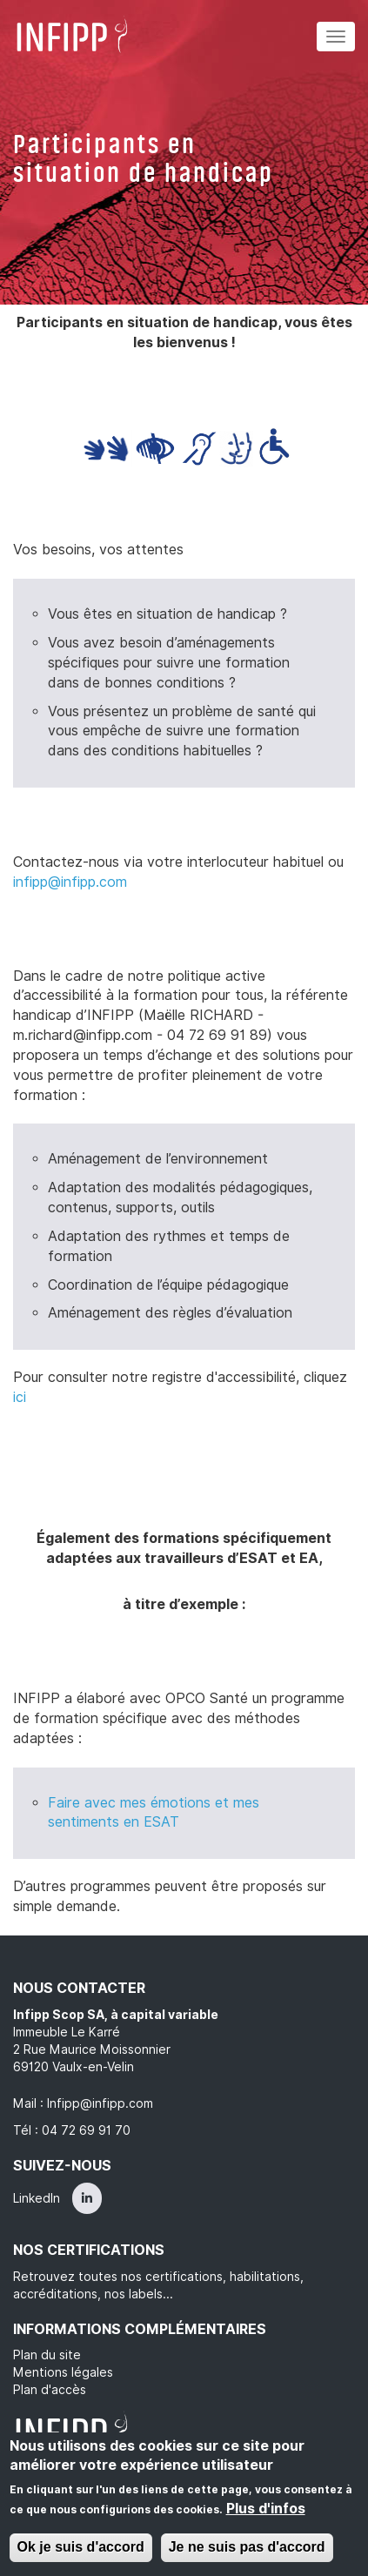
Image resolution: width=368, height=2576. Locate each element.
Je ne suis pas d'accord (247, 2546)
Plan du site (47, 2355)
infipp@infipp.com (70, 882)
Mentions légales (63, 2372)
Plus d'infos (265, 2508)
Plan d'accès (49, 2390)
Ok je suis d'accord (80, 2546)
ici (19, 1397)
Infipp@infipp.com (100, 2103)
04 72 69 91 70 (86, 2130)
